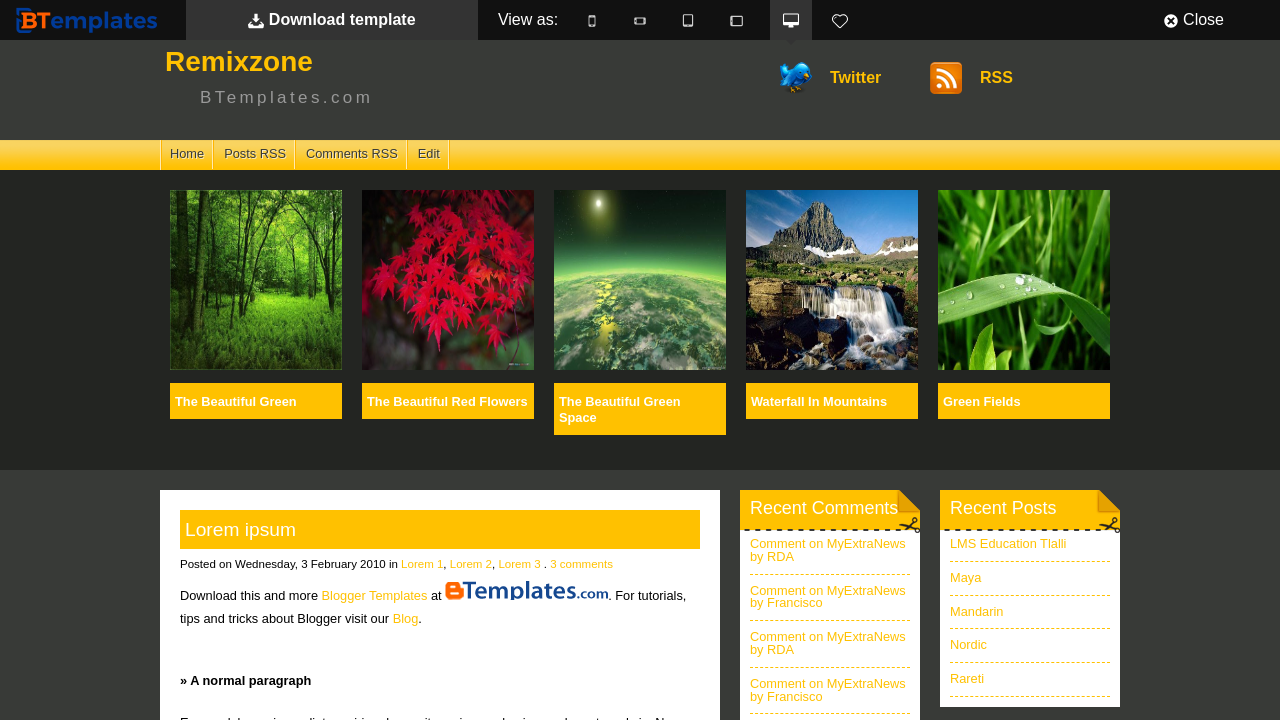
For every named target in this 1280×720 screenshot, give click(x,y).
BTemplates (91, 19)
